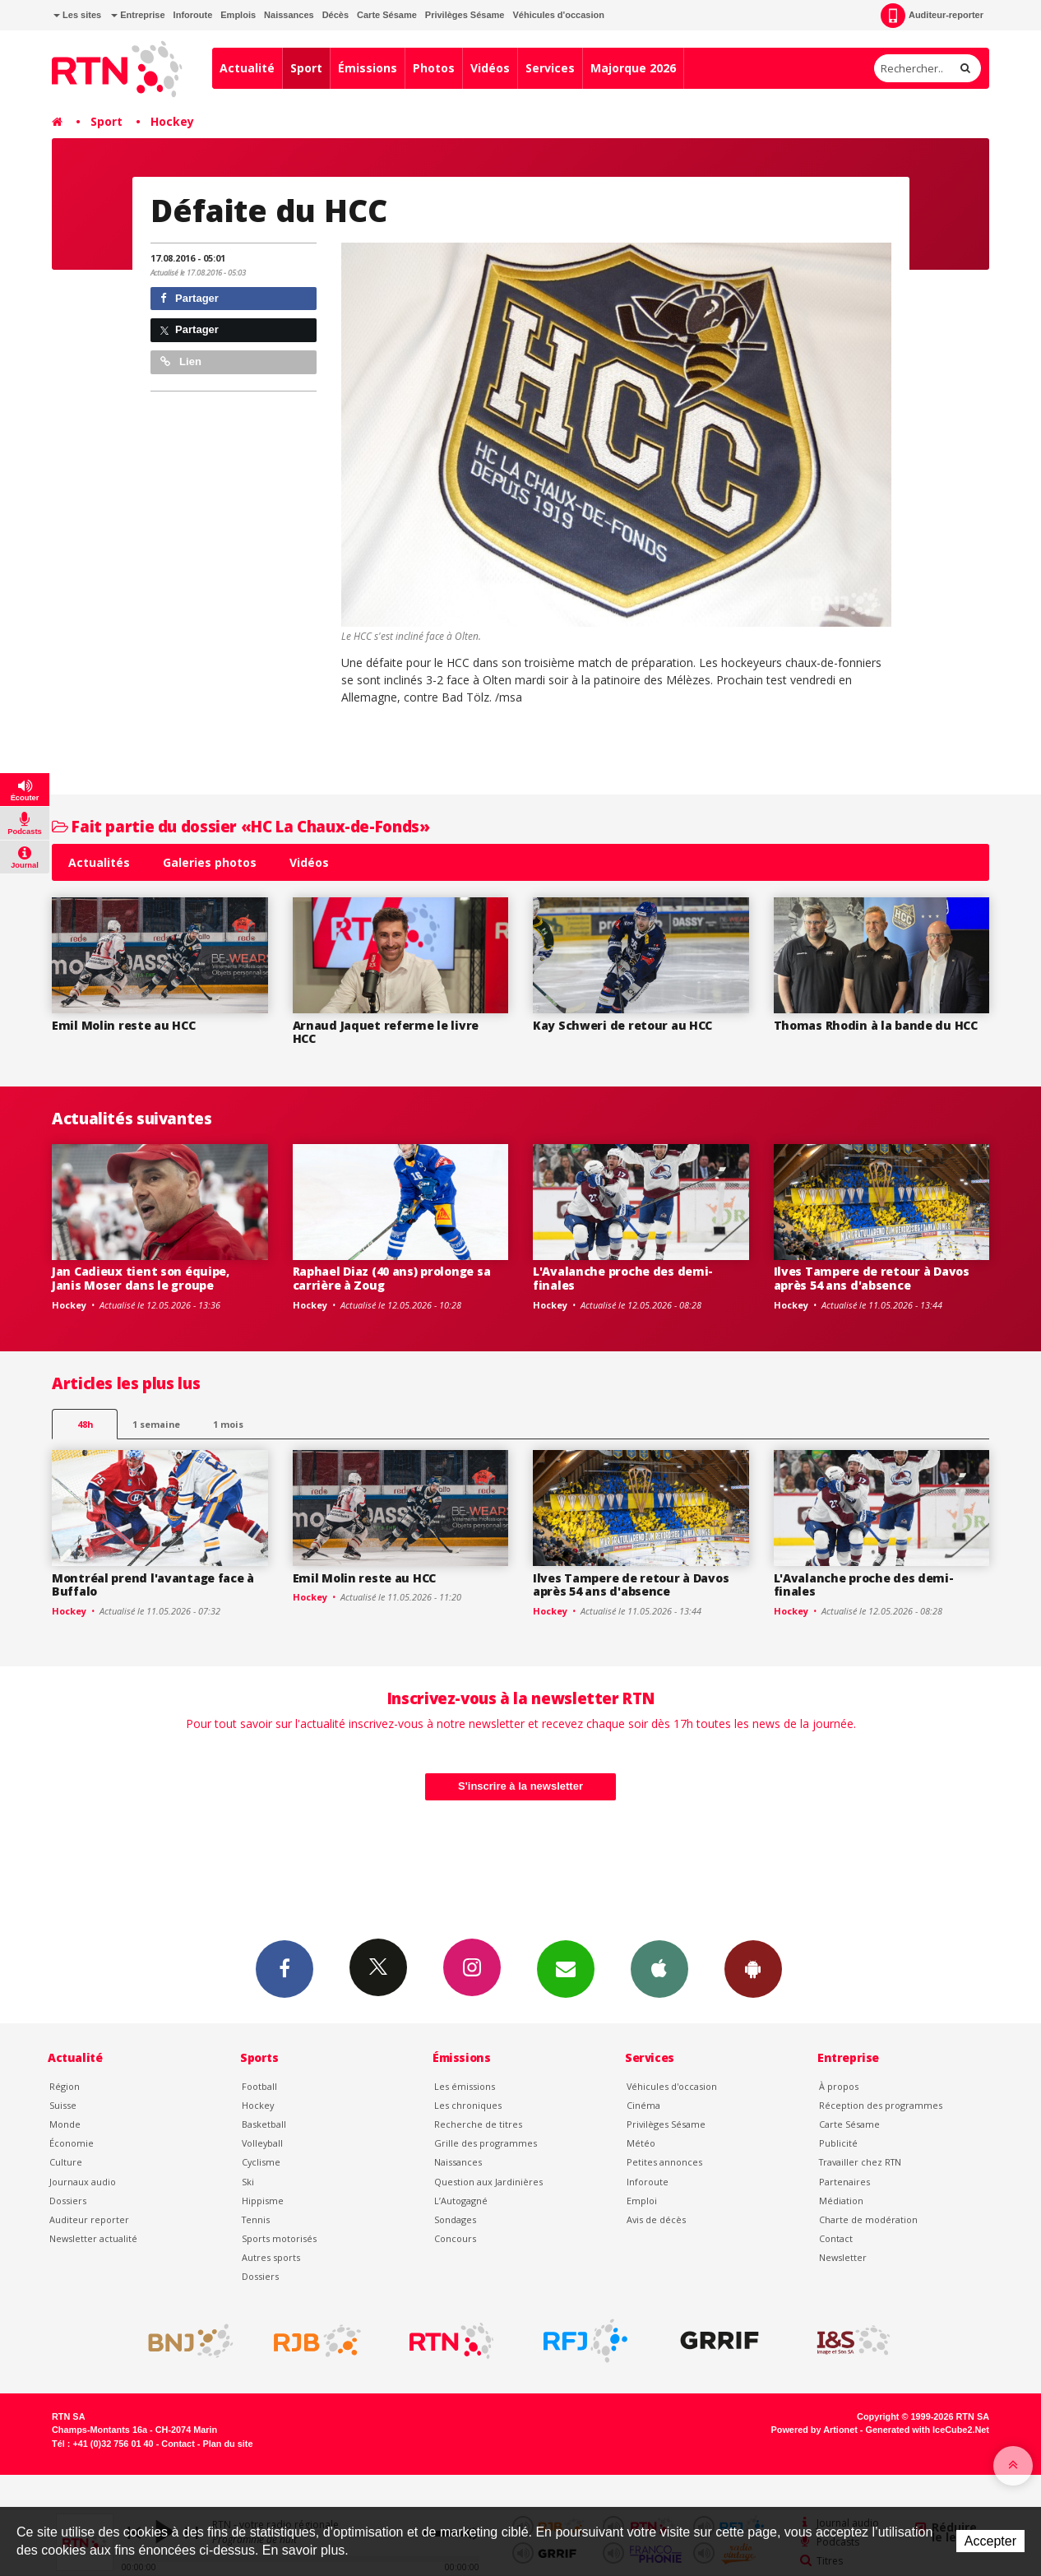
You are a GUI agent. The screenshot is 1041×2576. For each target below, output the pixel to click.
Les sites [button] (77, 15)
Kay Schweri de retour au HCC (622, 1025)
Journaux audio (82, 2181)
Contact (836, 2238)
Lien (180, 361)
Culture (65, 2162)
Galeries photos (210, 862)
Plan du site (227, 2444)
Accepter (990, 2541)
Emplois (238, 15)
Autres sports (271, 2257)
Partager (189, 298)
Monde (65, 2124)
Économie (71, 2143)
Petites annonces (664, 2162)
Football (259, 2086)
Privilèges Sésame (465, 15)
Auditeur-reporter (932, 15)
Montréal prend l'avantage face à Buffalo (153, 1585)
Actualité (247, 68)
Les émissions (464, 2086)
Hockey (172, 121)
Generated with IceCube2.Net (927, 2430)
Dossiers (67, 2200)
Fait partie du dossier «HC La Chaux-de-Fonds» (240, 826)
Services (550, 68)
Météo (641, 2143)
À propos (838, 2086)
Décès (335, 15)
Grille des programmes (485, 2143)
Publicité (838, 2143)
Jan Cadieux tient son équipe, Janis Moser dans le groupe (140, 1278)
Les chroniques (468, 2105)
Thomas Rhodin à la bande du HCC (876, 1025)
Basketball (264, 2124)
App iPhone (659, 1968)
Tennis (256, 2219)
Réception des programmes (880, 2105)
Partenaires (844, 2181)
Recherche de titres (478, 2124)
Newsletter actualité (93, 2238)
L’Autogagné (461, 2200)
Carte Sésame (387, 15)
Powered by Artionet (814, 2430)
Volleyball (262, 2143)
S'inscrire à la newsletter (520, 1786)
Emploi (642, 2200)
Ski (248, 2181)
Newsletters (566, 1968)
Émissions (367, 68)
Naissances (289, 15)
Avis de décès (656, 2219)
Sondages (455, 2219)
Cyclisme (261, 2162)
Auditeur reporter (89, 2219)
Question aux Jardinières (488, 2181)
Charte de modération (868, 2219)
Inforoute (193, 15)
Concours (455, 2238)
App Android (753, 1968)
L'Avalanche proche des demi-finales (623, 1278)
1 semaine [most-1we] (156, 1424)
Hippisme (263, 2200)
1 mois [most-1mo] (228, 1424)
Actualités (99, 862)
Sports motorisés (279, 2238)
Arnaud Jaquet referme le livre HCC (386, 1032)
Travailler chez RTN (860, 2162)
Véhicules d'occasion (558, 15)
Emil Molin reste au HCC (124, 1025)
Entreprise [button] (137, 15)
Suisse (62, 2105)
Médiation (841, 2200)
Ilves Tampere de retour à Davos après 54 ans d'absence (871, 1278)
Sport (306, 68)
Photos (434, 68)
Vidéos (490, 68)
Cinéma (643, 2105)
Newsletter (843, 2257)
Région (64, 2086)
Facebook (284, 1968)
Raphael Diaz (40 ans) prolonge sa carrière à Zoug (392, 1278)
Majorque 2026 (633, 68)
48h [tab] (85, 1424)
